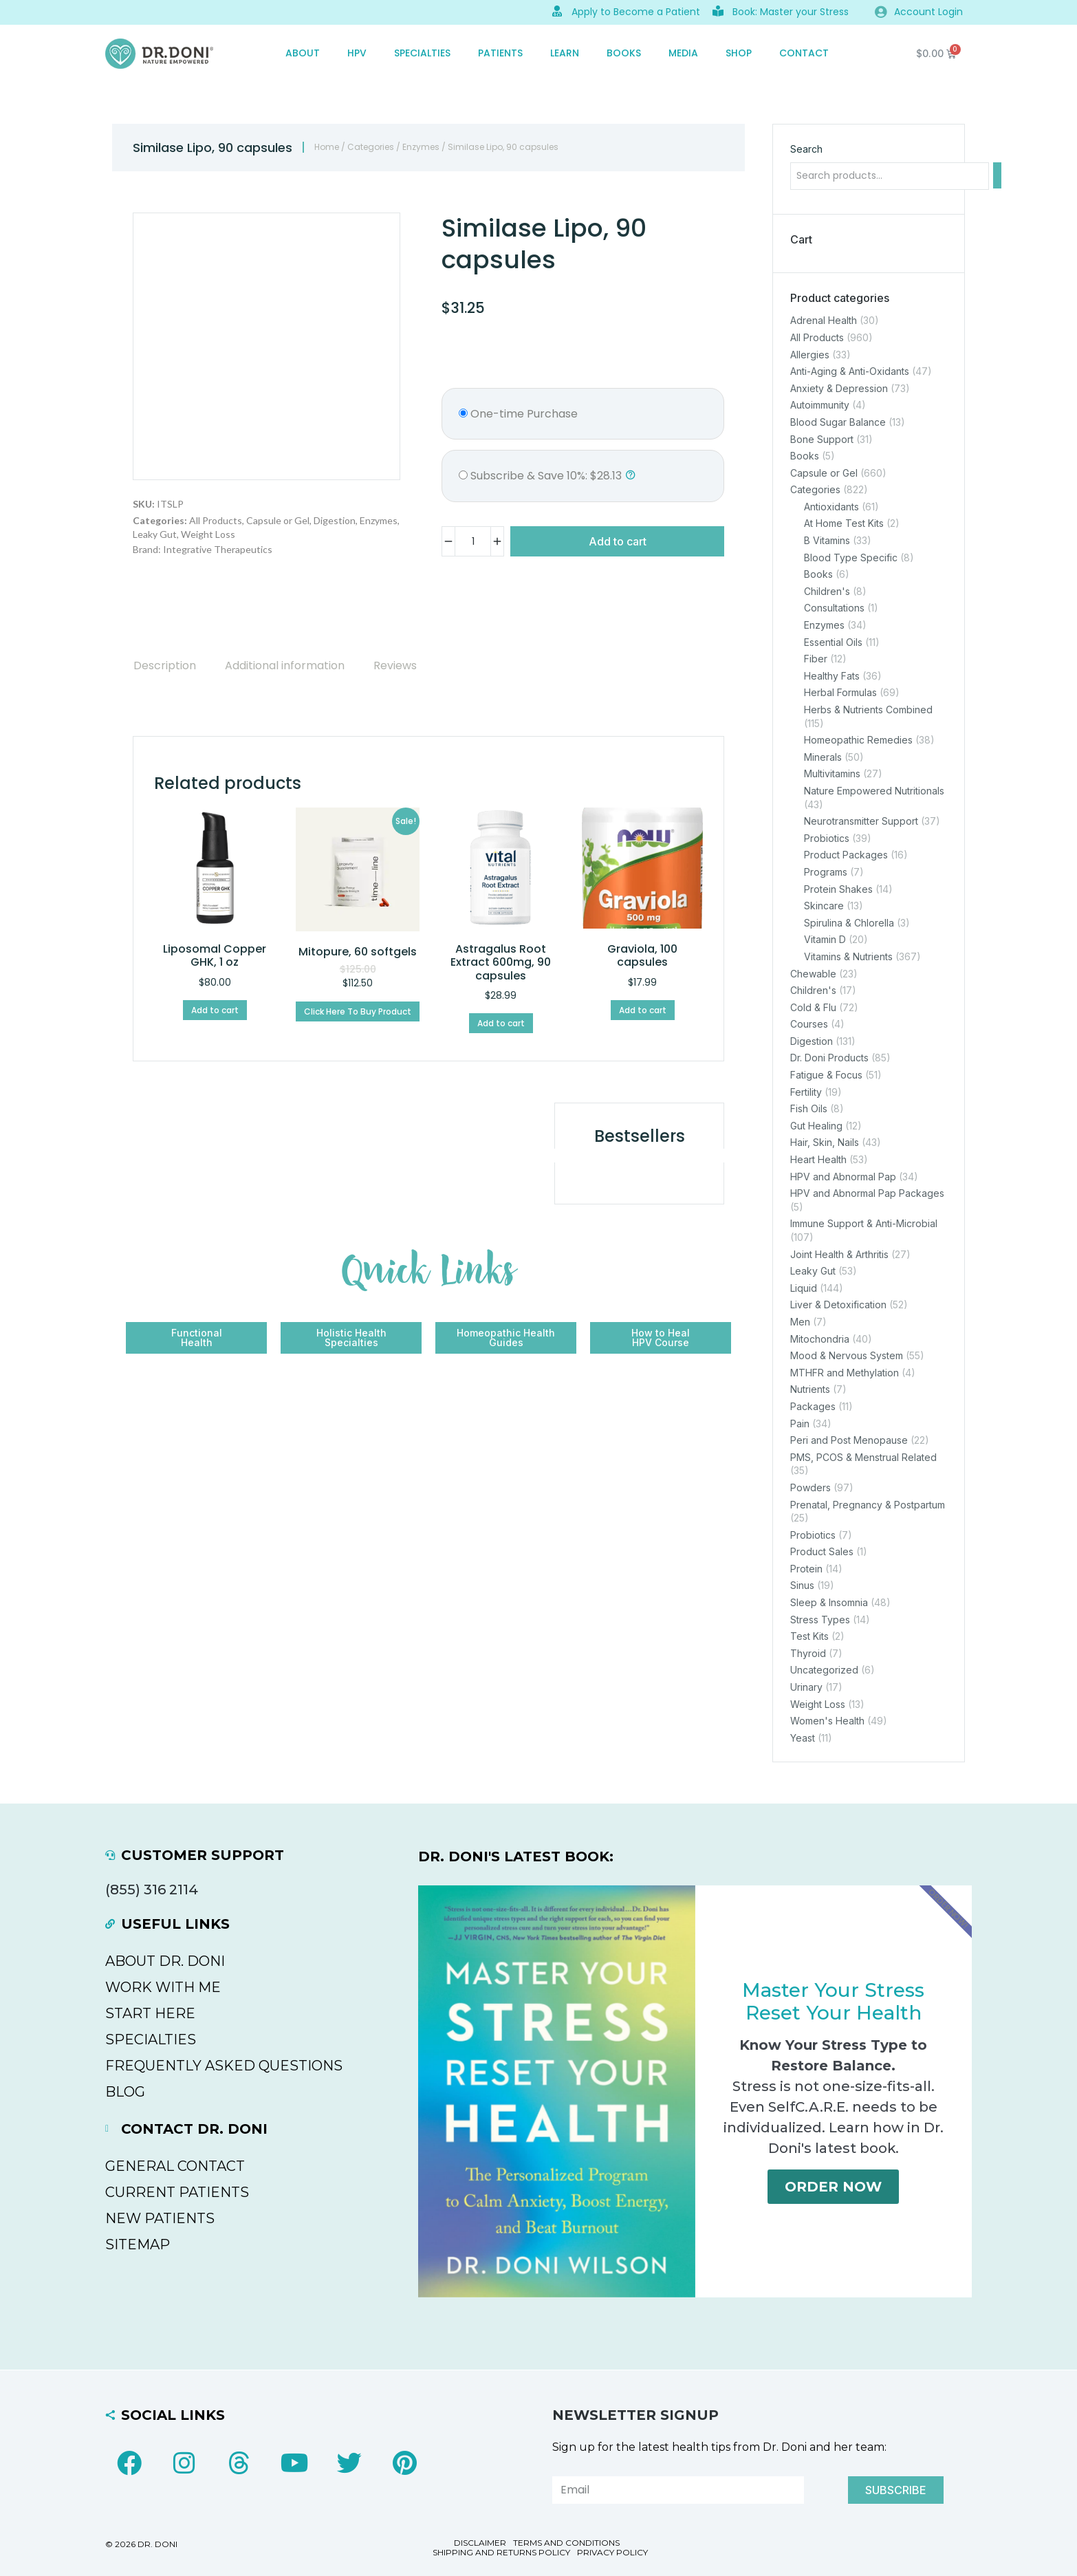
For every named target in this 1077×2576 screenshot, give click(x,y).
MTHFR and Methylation (844, 1372)
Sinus (802, 1585)
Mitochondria (819, 1338)
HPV (357, 53)
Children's (827, 590)
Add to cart (617, 541)
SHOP (739, 53)
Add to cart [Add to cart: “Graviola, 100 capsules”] (642, 1010)
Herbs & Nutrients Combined (868, 709)
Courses (809, 1024)
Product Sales (821, 1551)
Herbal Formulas (840, 692)
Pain (799, 1423)
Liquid (803, 1287)
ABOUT (302, 53)
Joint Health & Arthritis (839, 1253)
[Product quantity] (472, 541)
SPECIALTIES (422, 53)
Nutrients (810, 1389)
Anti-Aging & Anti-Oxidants (849, 371)
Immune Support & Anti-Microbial (863, 1223)
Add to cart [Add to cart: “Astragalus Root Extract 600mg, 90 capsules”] (501, 1023)
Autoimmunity (819, 405)
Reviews (395, 665)
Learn (564, 53)
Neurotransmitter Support (861, 821)
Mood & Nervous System (846, 1355)
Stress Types (820, 1619)
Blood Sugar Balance (838, 421)
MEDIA (683, 53)
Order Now (833, 2187)
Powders (810, 1487)
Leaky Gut (155, 534)
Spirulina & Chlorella (849, 922)
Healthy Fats (832, 675)
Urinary (806, 1687)
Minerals (823, 756)
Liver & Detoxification (838, 1304)
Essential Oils (833, 641)
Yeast (802, 1737)
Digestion (335, 520)
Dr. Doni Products (829, 1057)
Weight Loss (208, 534)
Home (326, 147)
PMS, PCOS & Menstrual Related (863, 1456)
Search (806, 149)
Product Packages (846, 855)
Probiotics (826, 837)
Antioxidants (831, 506)
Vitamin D (825, 939)
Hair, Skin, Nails (824, 1142)
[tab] (164, 665)
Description (164, 665)
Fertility (806, 1091)
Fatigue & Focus (826, 1075)
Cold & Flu (813, 1007)
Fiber (815, 658)
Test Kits (809, 1636)
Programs (825, 872)
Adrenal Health (823, 320)
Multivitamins (832, 773)
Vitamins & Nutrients (848, 956)
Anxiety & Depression (839, 387)
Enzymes (420, 147)
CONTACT (804, 53)
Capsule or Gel (277, 520)
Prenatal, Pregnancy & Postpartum (867, 1504)
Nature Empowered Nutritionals (874, 791)
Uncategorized (824, 1670)
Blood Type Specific (851, 557)
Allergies (809, 354)
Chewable (813, 973)
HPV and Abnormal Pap (843, 1176)
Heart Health (818, 1159)
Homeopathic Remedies (858, 740)
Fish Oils (808, 1108)
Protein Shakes (838, 888)
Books (624, 53)
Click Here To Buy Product (357, 1011)
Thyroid (808, 1652)
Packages (813, 1406)
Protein (806, 1568)
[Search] (997, 175)
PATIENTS (500, 53)
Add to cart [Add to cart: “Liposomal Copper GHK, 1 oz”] (215, 1010)
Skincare (824, 905)
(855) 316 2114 (151, 1889)
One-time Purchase (518, 414)
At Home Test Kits (844, 523)
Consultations (834, 608)
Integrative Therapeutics (217, 549)
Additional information (285, 665)
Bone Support (821, 438)
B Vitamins (827, 540)
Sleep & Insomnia (829, 1602)
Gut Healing (816, 1125)
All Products (215, 520)
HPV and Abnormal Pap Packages (867, 1193)
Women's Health (827, 1721)
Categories (370, 147)
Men (800, 1322)
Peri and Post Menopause (849, 1440)
